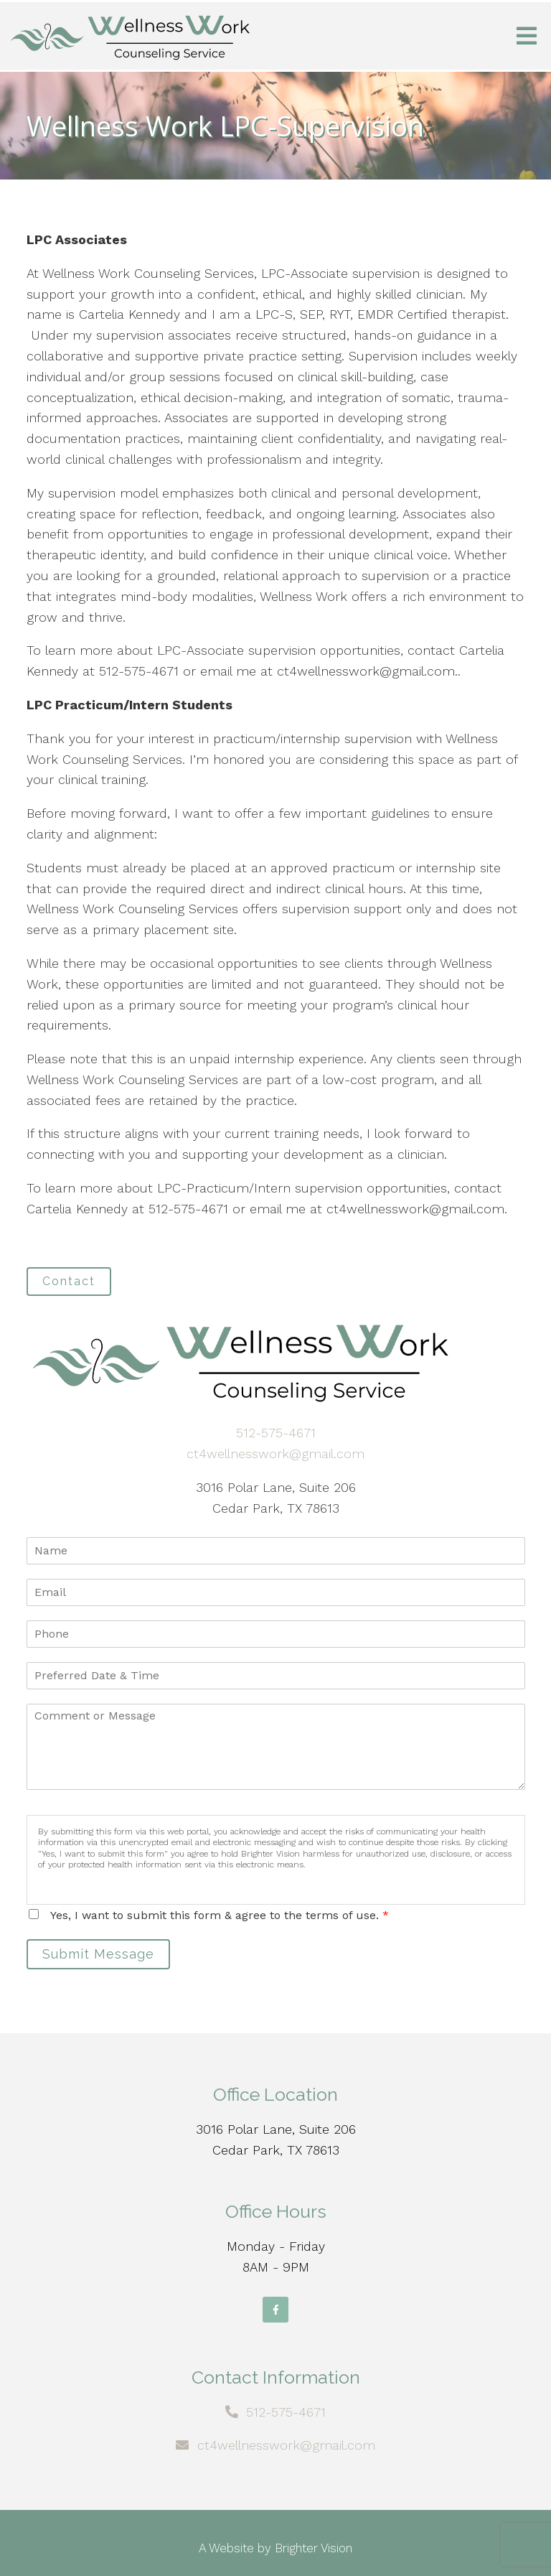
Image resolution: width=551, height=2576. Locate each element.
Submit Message (98, 1953)
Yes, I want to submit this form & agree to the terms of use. (219, 1915)
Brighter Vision (313, 2548)
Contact (68, 1281)
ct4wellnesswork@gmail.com (275, 1453)
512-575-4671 (276, 1432)
